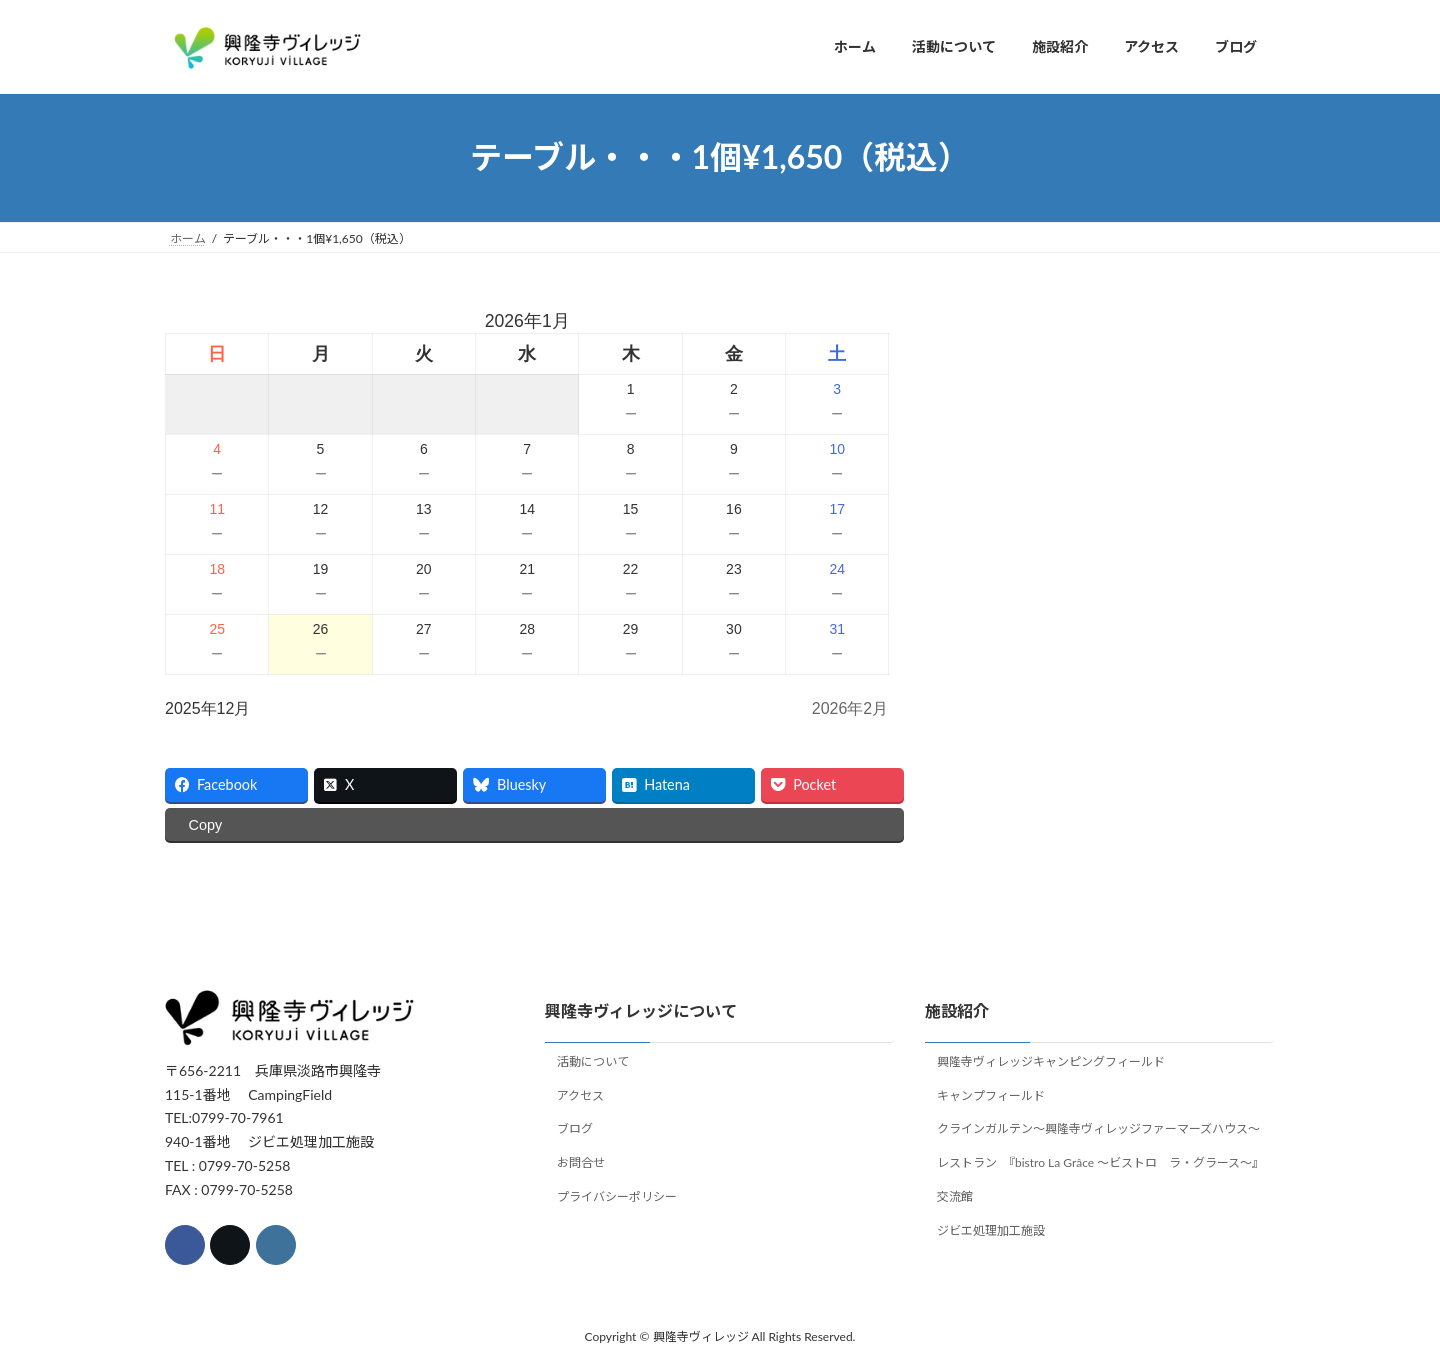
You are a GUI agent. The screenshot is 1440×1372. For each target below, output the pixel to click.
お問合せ (581, 1163)
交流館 (955, 1196)
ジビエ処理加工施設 (991, 1230)
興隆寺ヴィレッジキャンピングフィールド (1051, 1061)
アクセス (580, 1095)
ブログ (575, 1129)
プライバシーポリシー (617, 1196)
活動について (593, 1061)
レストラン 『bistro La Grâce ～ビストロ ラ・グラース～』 (1100, 1163)
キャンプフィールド (991, 1095)
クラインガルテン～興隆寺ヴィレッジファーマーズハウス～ (1098, 1129)
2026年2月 (850, 708)
